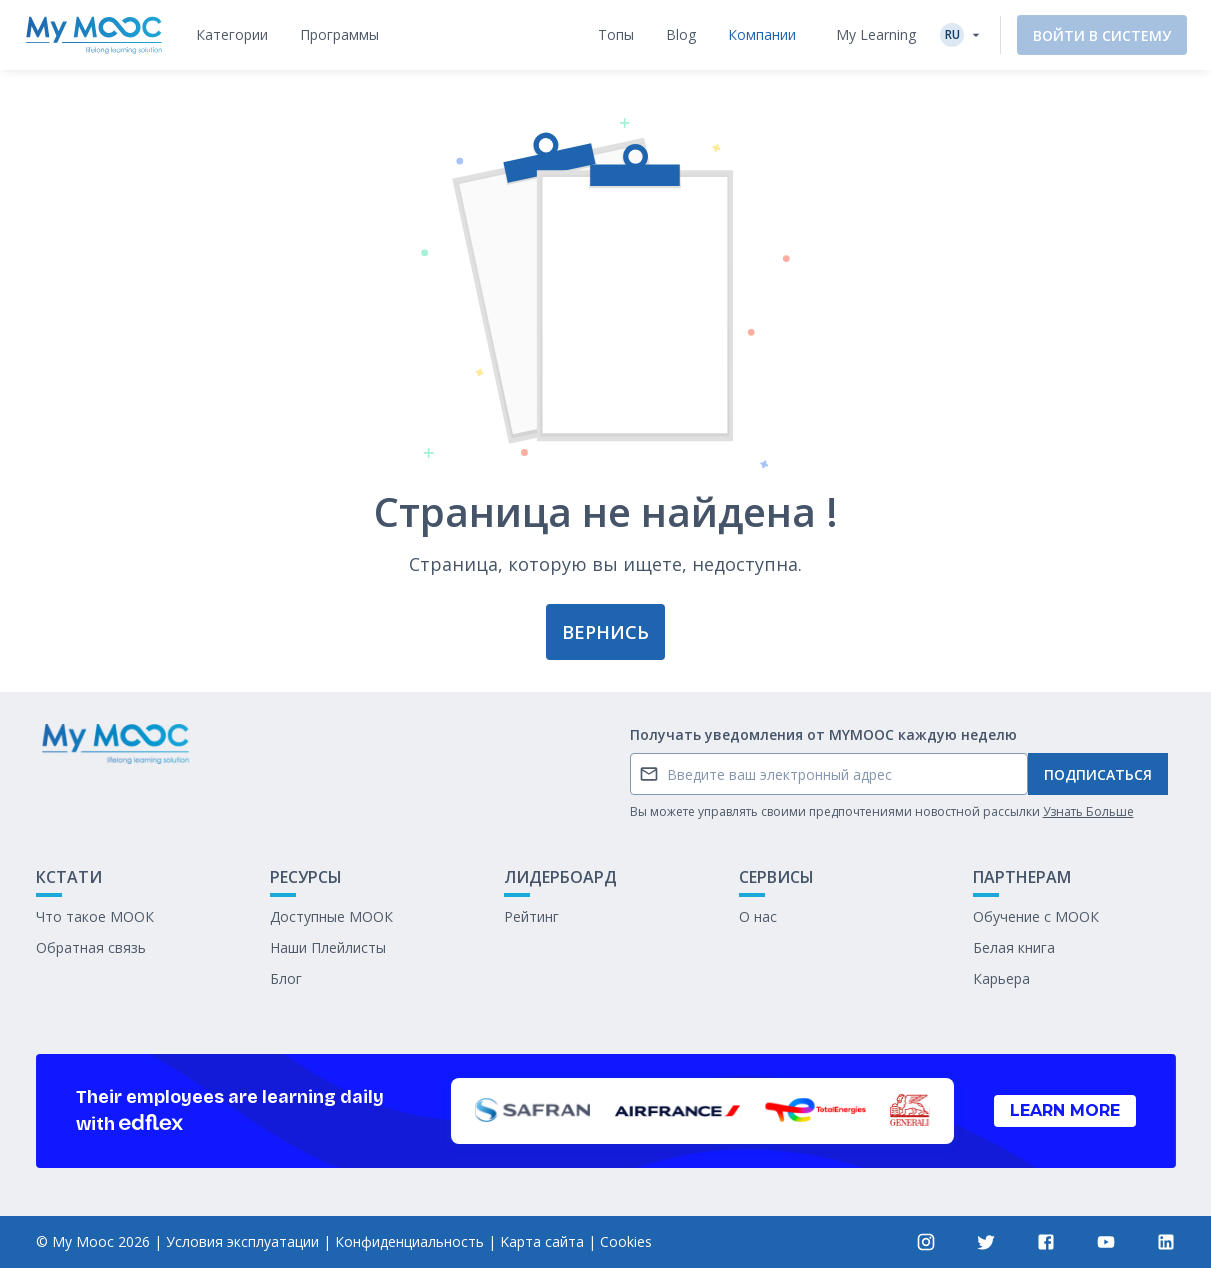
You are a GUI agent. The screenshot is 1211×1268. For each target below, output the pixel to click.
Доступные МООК (331, 916)
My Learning (876, 34)
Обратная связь (91, 947)
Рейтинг (531, 916)
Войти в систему (1102, 35)
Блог (286, 978)
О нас (758, 916)
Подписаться (1098, 774)
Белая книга (1014, 947)
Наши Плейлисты (328, 947)
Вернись (605, 632)
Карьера (1001, 978)
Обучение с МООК (1036, 916)
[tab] (232, 35)
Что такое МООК (95, 916)
